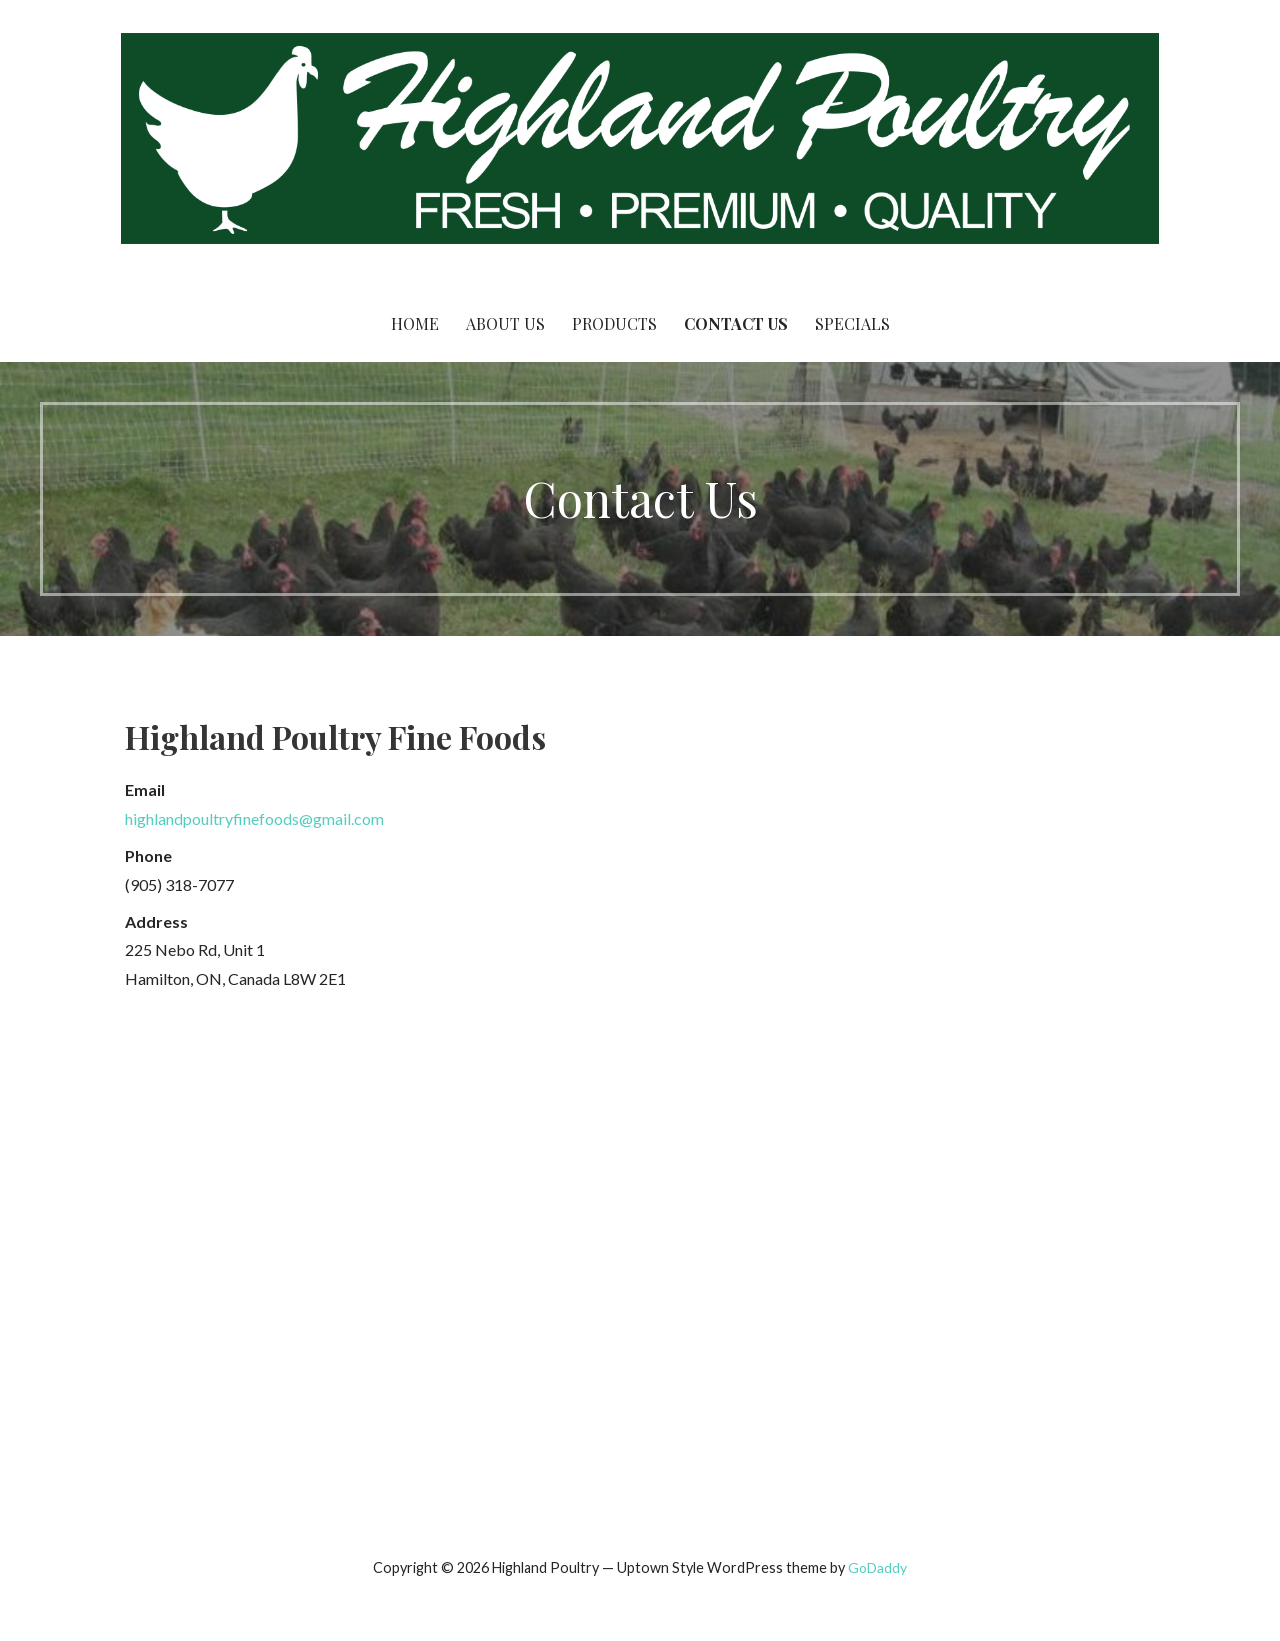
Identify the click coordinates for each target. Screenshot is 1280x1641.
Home (415, 323)
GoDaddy (877, 1567)
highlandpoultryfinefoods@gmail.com (254, 818)
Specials (852, 323)
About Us (505, 323)
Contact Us (736, 323)
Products (614, 323)
